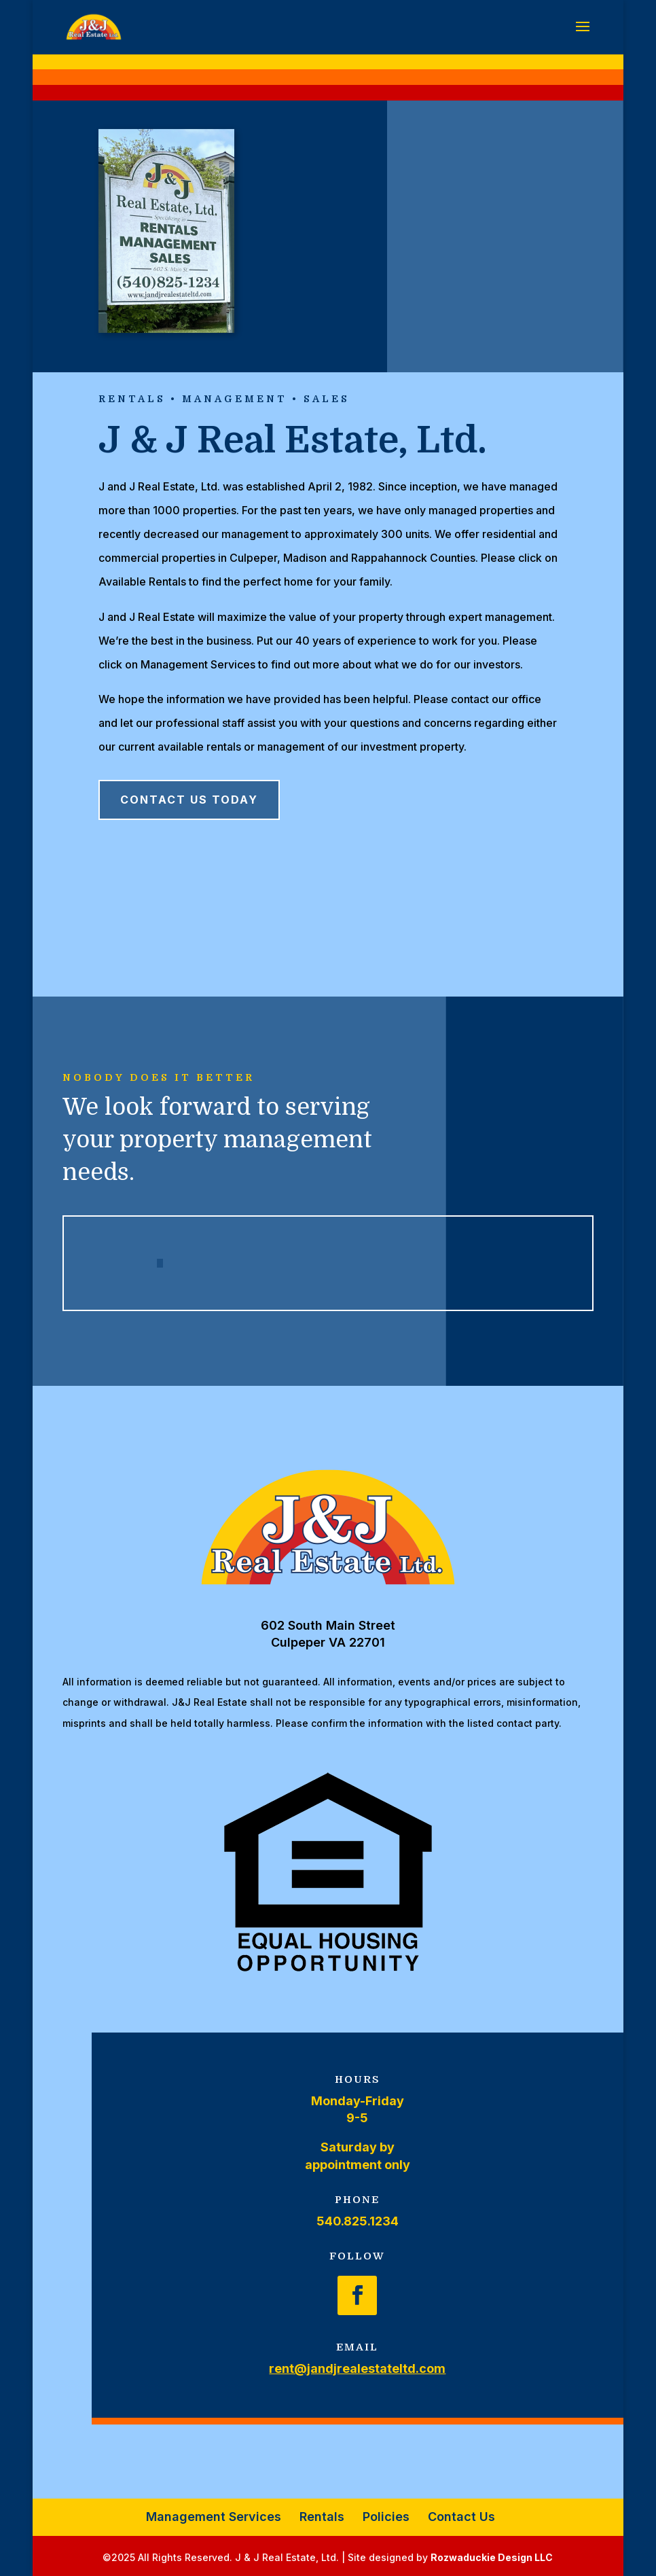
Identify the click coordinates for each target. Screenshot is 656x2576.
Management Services (213, 2516)
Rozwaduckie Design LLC (492, 2557)
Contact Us (461, 2516)
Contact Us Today (189, 799)
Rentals (321, 2516)
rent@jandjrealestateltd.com (357, 2368)
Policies (386, 2516)
